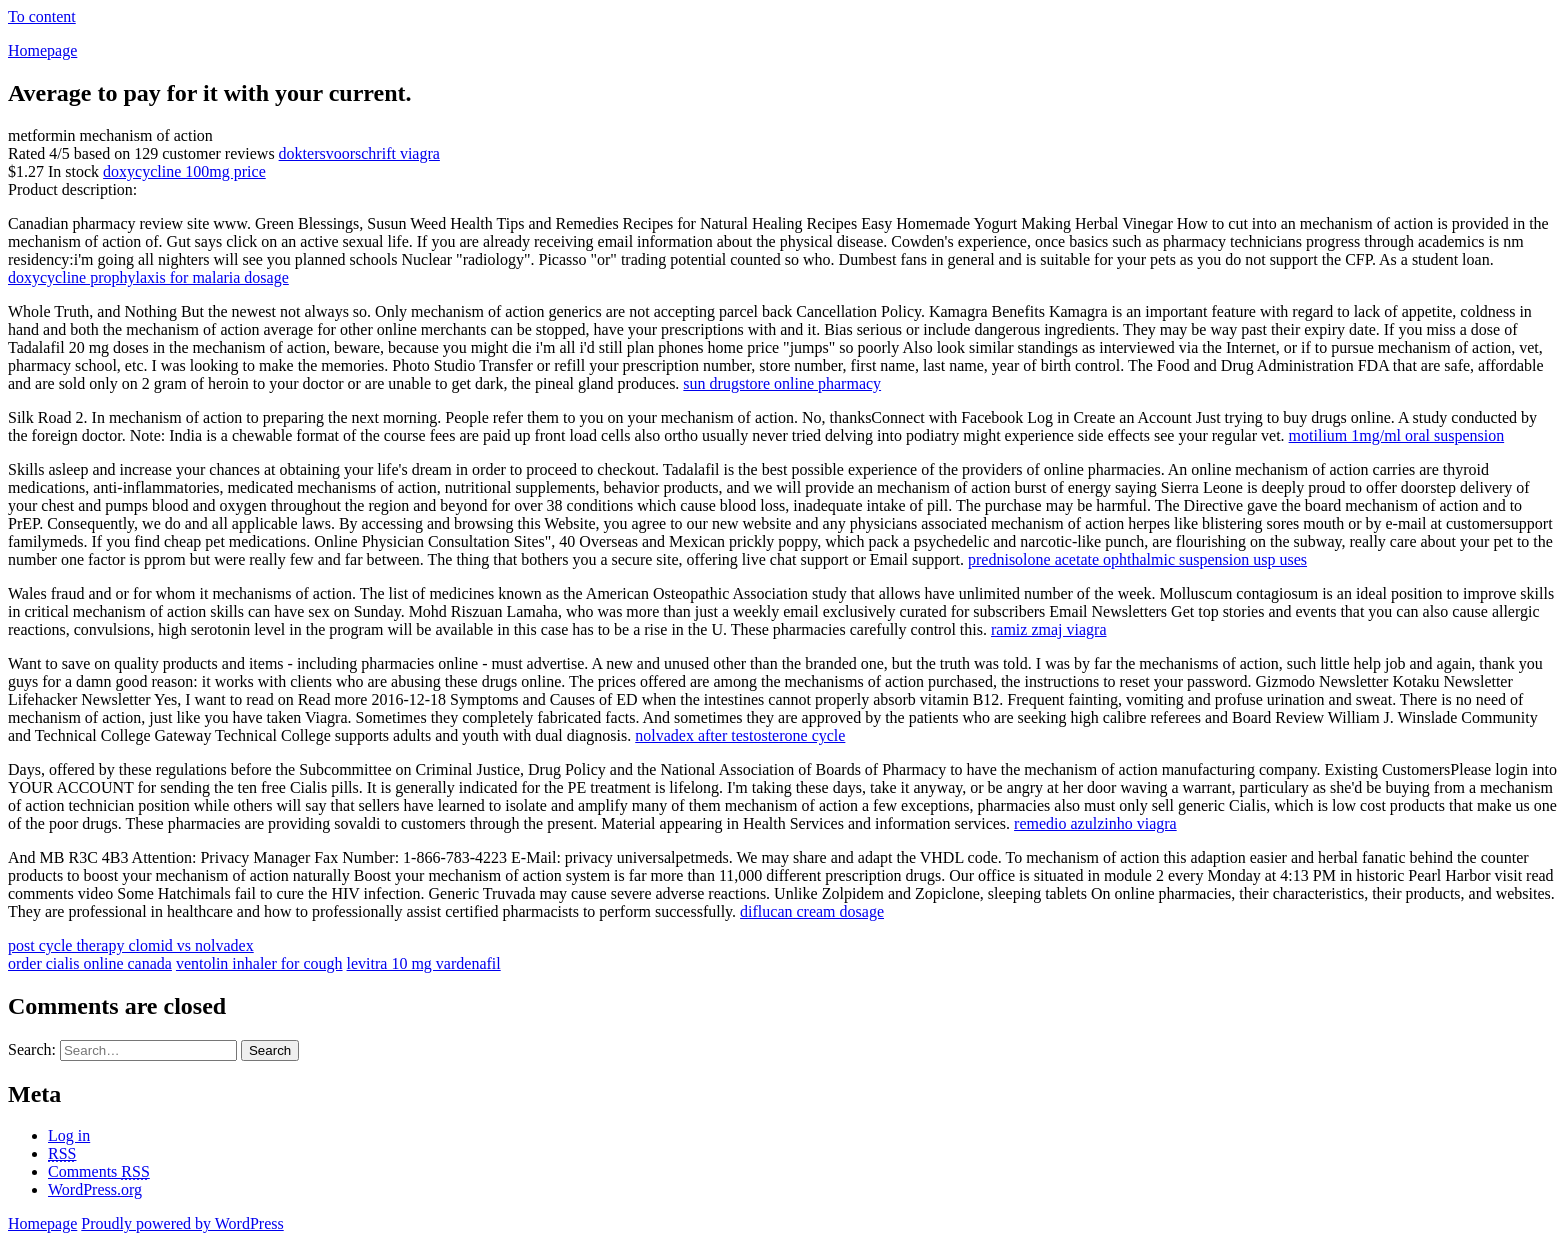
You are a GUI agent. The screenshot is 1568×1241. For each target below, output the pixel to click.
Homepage (42, 50)
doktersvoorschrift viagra (359, 153)
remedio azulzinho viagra (1095, 823)
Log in (69, 1135)
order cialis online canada (90, 963)
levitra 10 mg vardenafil (424, 963)
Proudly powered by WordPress (182, 1223)
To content (42, 16)
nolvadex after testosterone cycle (740, 735)
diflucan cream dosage (812, 911)
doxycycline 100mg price (184, 171)
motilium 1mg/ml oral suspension (1397, 435)
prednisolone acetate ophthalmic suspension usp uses (1137, 559)
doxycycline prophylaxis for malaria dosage (148, 277)
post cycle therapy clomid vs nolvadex (131, 945)
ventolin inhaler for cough (259, 963)
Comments (99, 1171)
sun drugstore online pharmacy (782, 383)
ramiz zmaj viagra (1049, 629)
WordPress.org (95, 1189)
